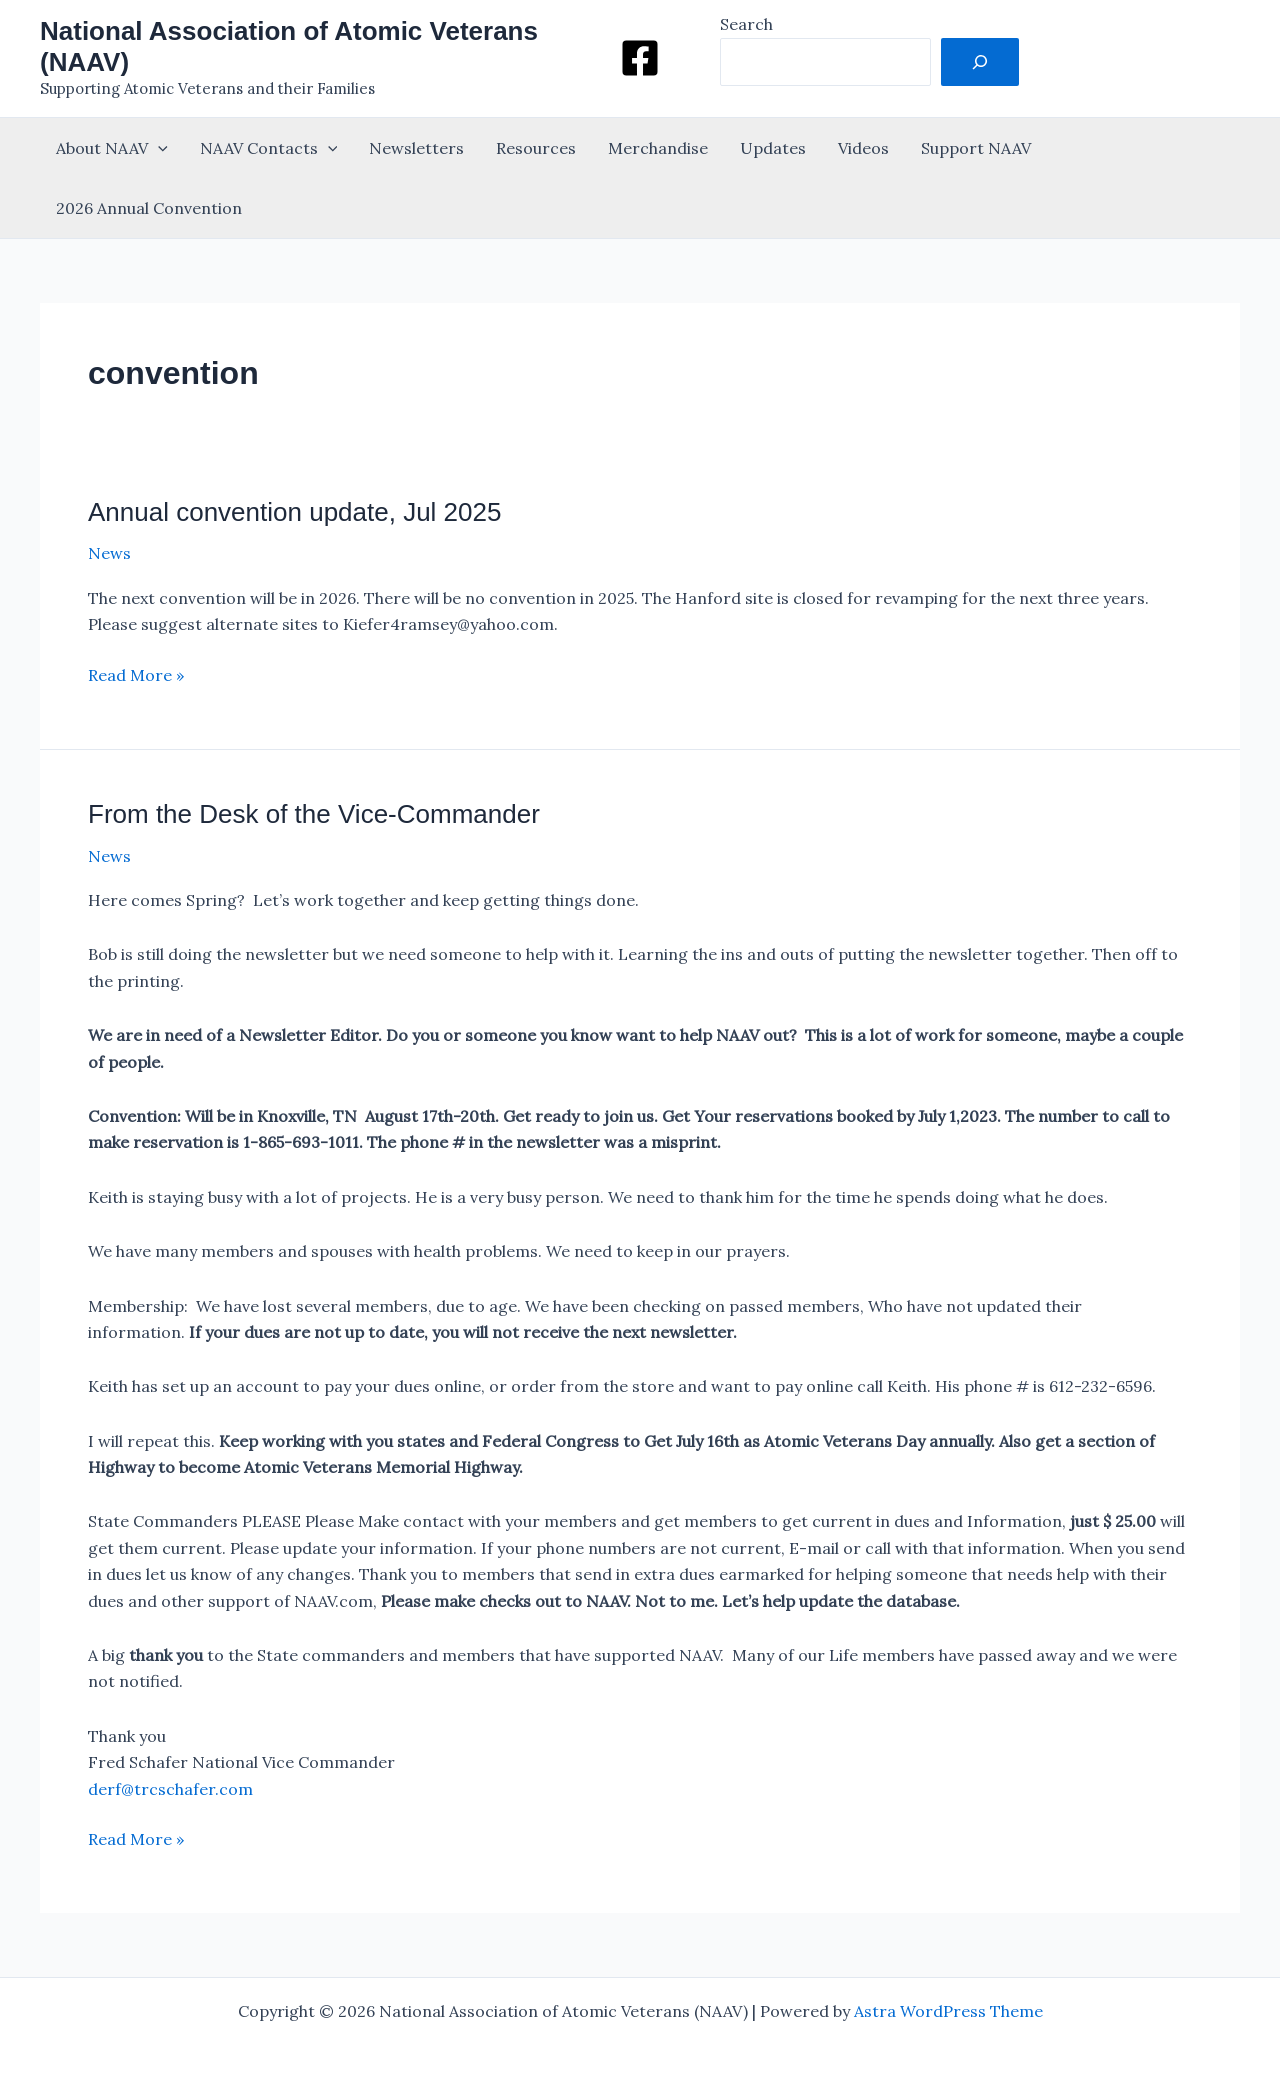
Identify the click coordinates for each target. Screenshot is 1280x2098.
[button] (158, 148)
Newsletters (416, 148)
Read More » (136, 675)
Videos (863, 148)
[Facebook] (640, 58)
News (109, 553)
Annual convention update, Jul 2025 (294, 512)
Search (746, 24)
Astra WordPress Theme (948, 2011)
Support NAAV (976, 148)
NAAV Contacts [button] (269, 148)
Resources (536, 148)
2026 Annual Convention (149, 208)
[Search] (980, 62)
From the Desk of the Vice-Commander (314, 814)
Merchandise (658, 148)
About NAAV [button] (112, 148)
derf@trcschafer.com (170, 1789)
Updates (773, 148)
